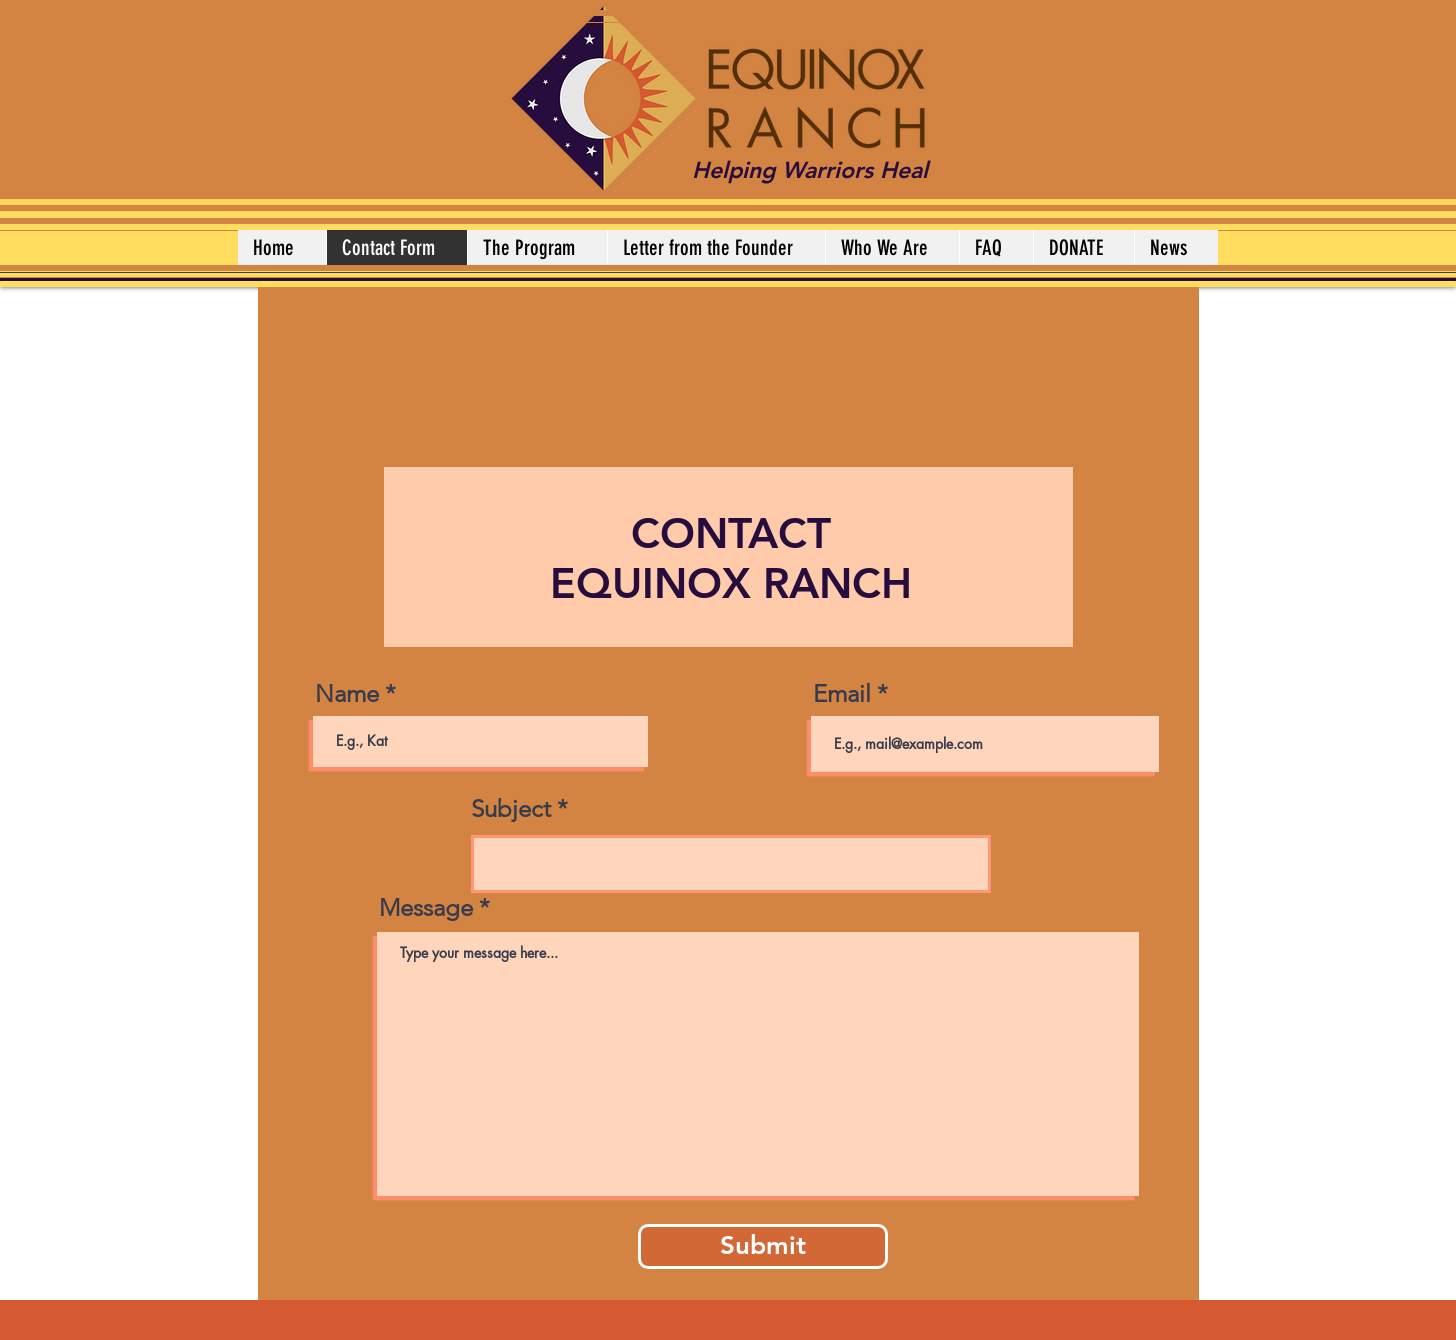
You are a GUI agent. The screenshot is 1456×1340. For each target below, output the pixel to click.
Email (842, 694)
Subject (511, 809)
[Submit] (763, 1246)
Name (347, 694)
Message (426, 908)
